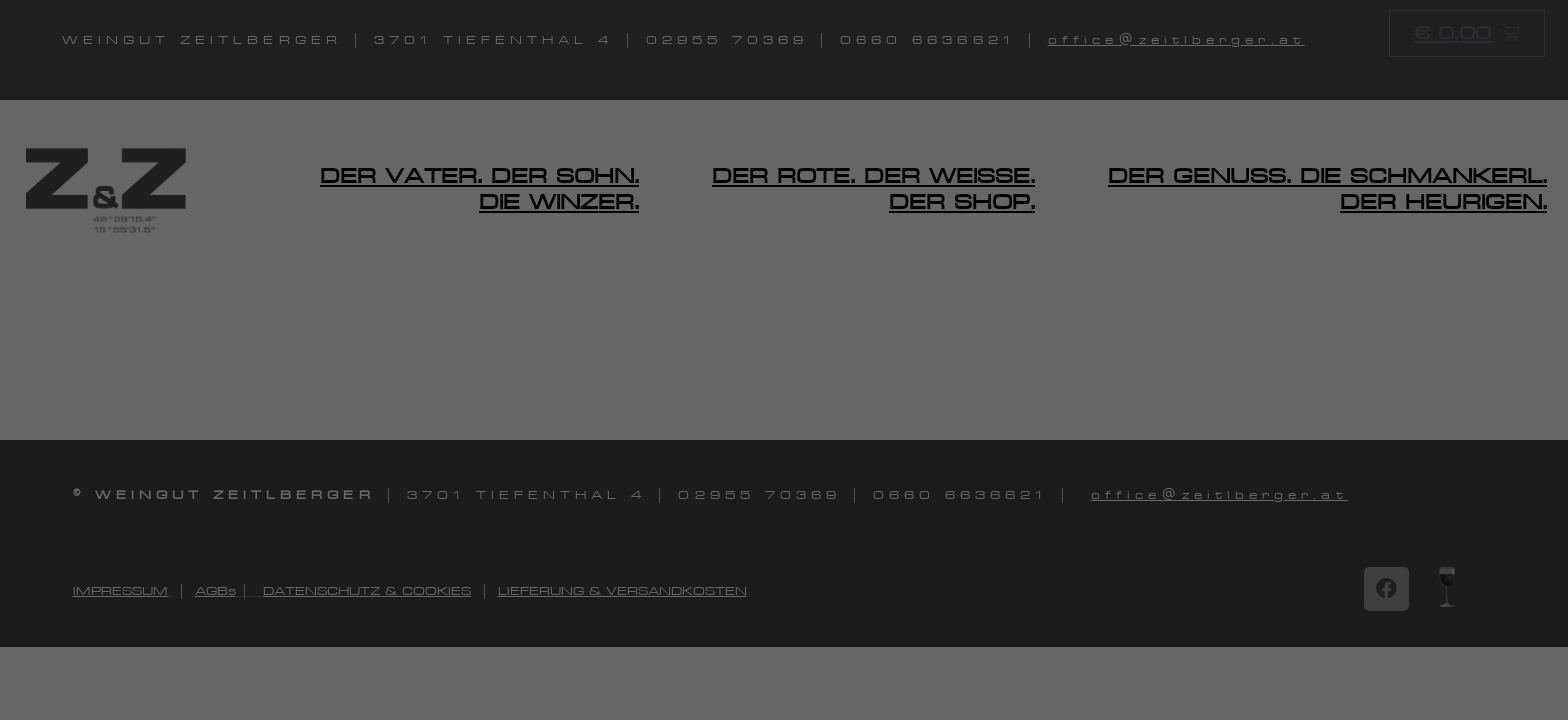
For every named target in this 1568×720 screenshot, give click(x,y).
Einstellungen (629, 330)
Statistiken (851, 182)
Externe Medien (867, 406)
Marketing (851, 285)
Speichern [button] (976, 577)
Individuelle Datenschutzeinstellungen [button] (784, 695)
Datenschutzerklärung (609, 310)
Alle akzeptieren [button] (592, 577)
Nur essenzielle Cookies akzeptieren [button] (784, 636)
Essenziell (848, 80)
